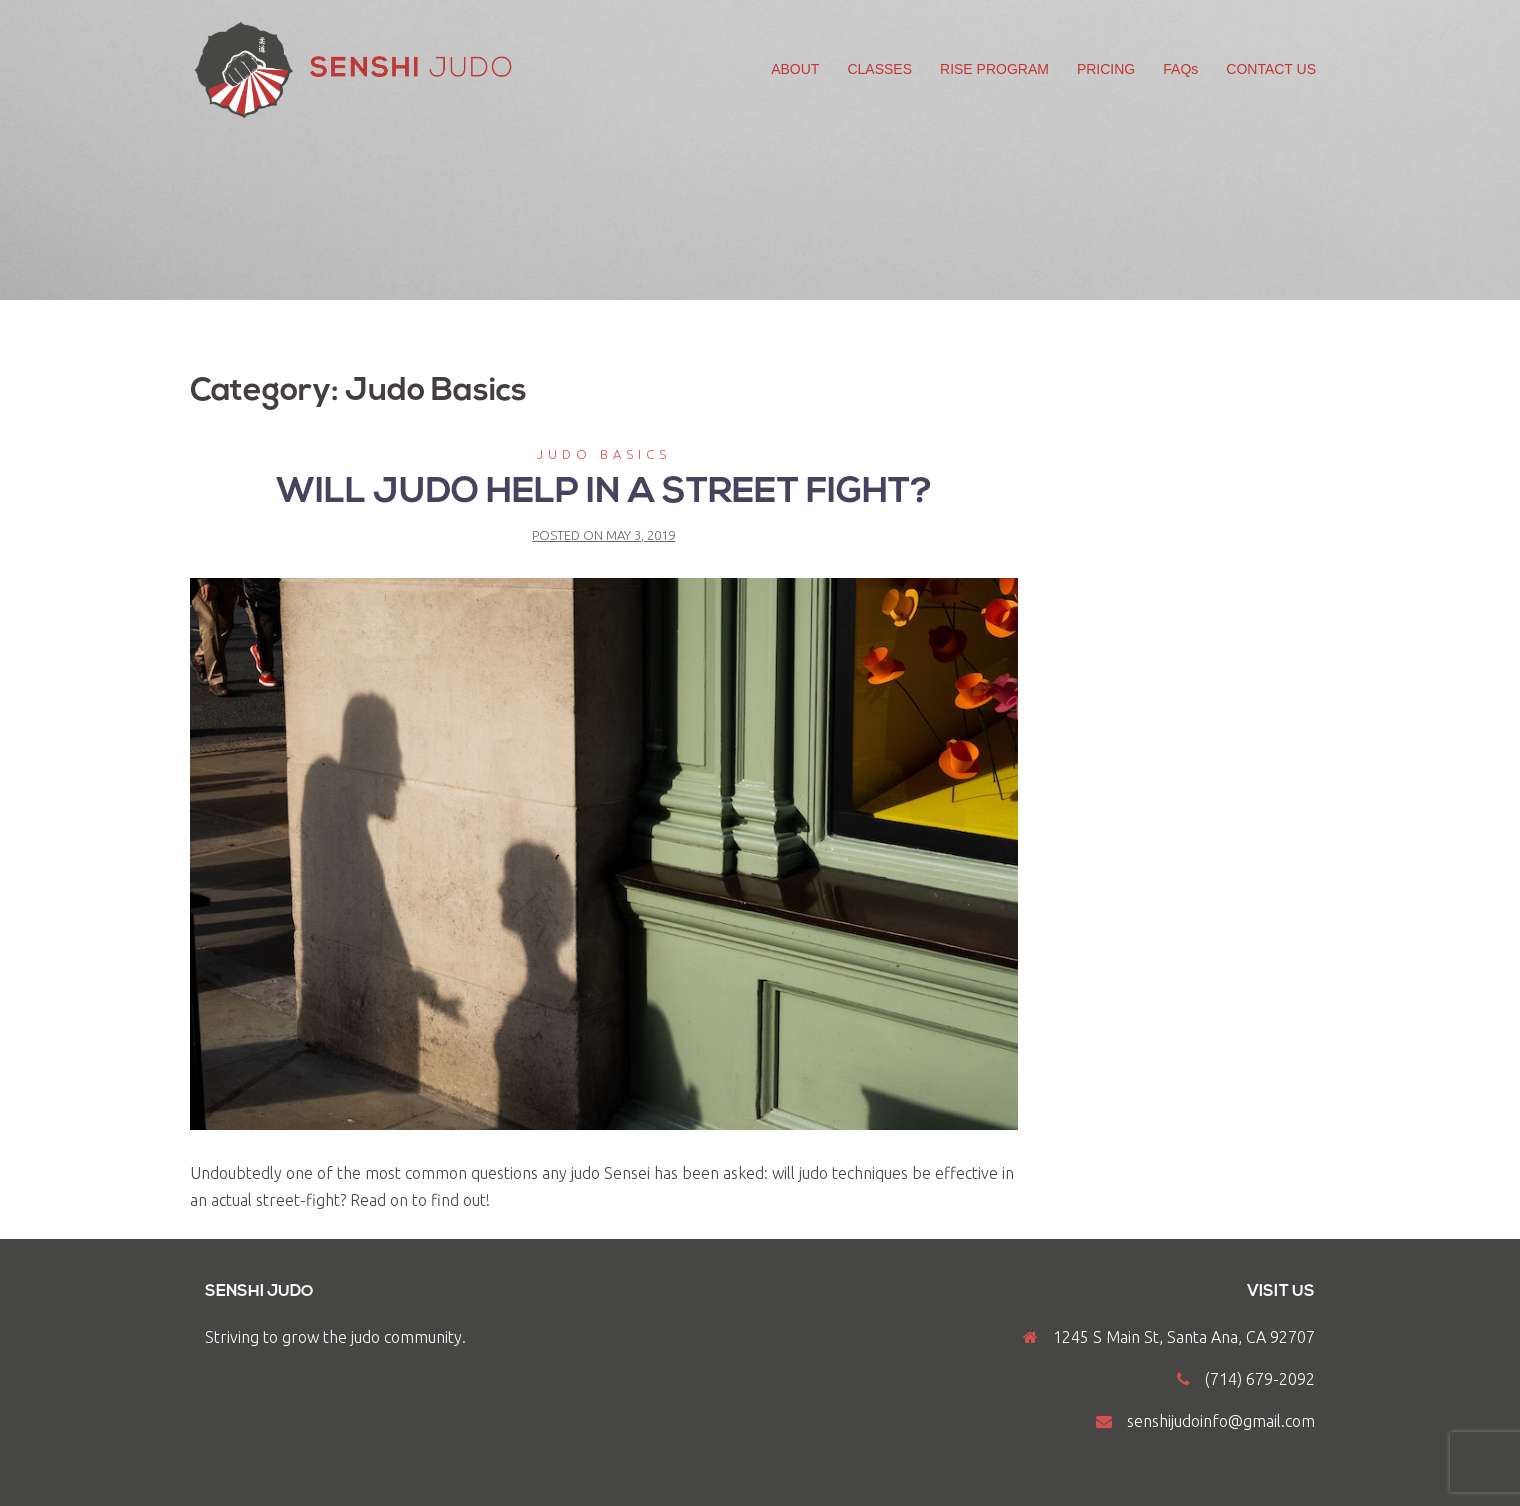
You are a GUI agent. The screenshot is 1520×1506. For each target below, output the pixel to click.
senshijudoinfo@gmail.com (1221, 1421)
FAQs (1180, 69)
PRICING (1106, 69)
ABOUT (795, 69)
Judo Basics (604, 454)
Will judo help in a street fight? (604, 493)
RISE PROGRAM (994, 69)
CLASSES (879, 69)
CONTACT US (1271, 69)
